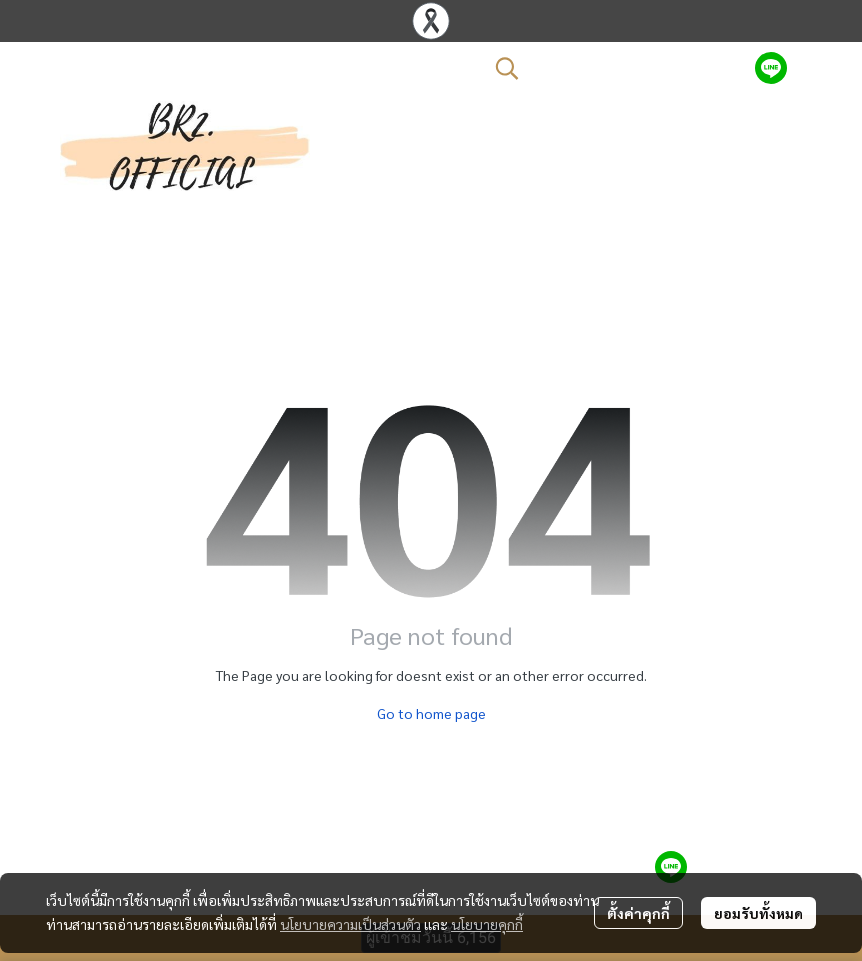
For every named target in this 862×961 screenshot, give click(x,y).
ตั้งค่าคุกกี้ (638, 913)
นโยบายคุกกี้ (487, 924)
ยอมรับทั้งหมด (758, 913)
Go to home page (431, 713)
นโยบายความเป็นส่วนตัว (350, 924)
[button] (615, 68)
